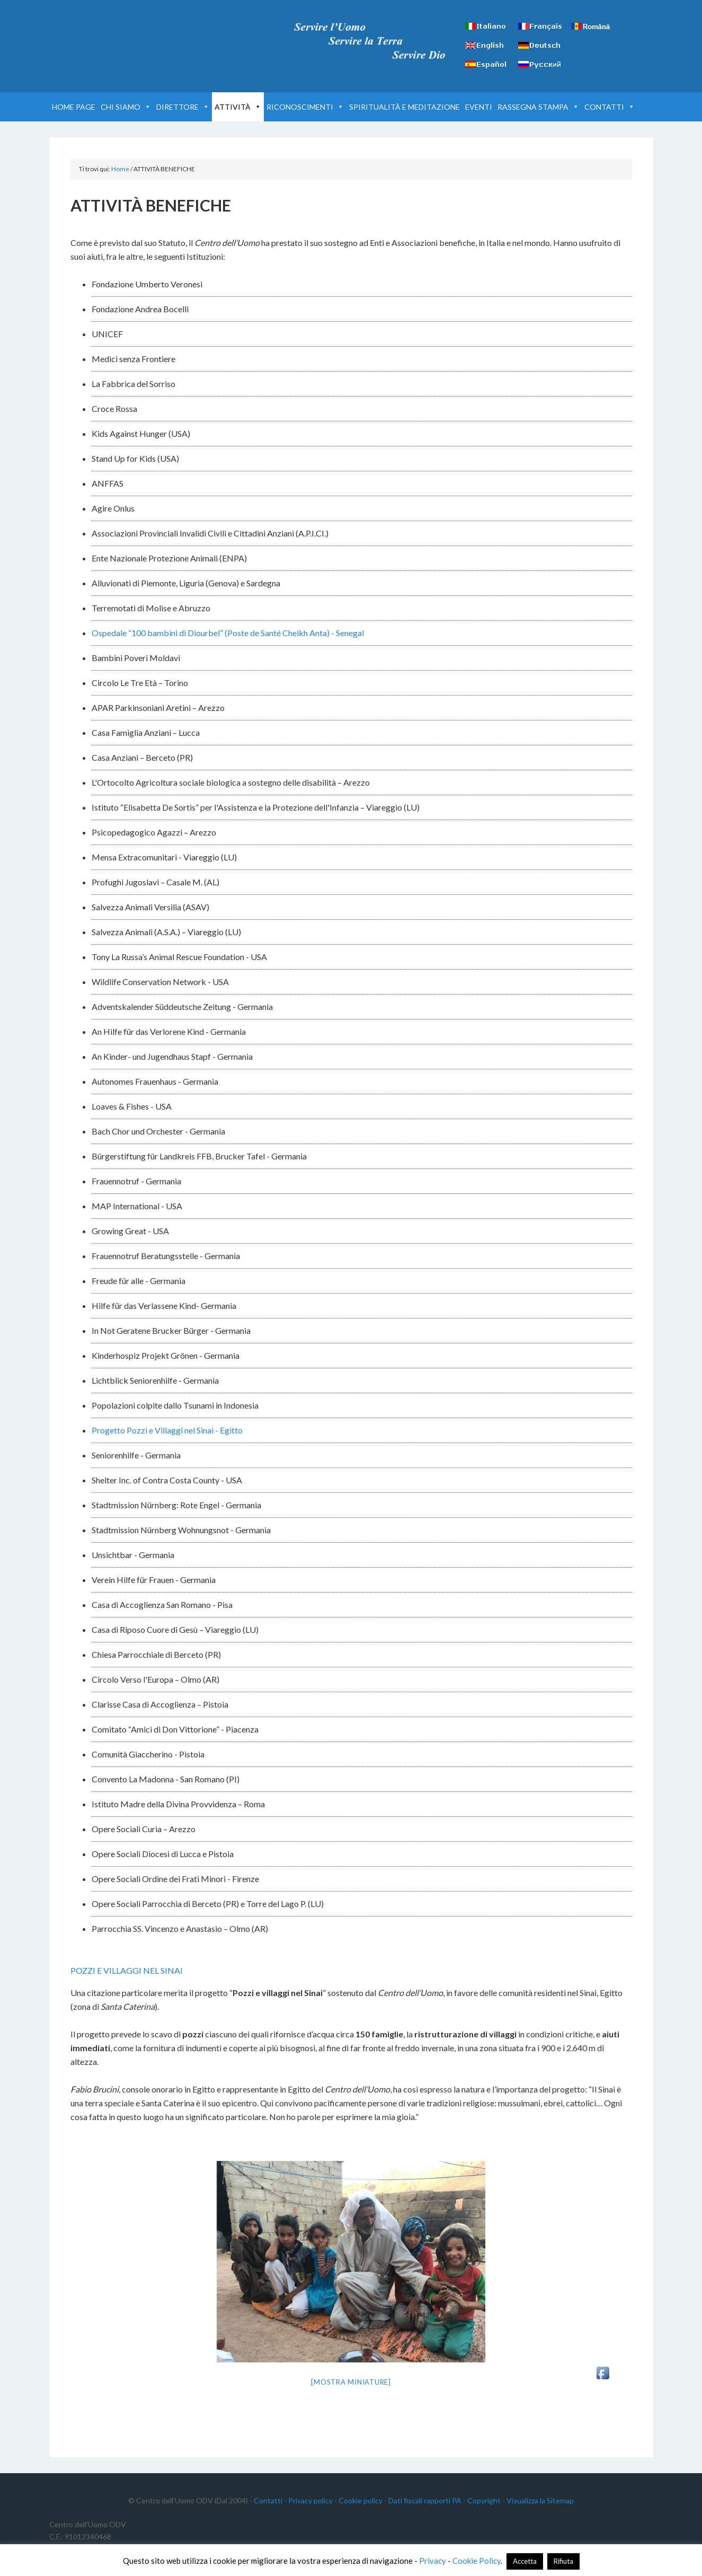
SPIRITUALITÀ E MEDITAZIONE (404, 106)
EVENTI (478, 106)
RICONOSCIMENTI (305, 106)
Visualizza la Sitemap (540, 2500)
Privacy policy (310, 2500)
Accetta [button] (525, 2561)
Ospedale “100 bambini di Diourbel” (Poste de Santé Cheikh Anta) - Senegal (228, 633)
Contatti (268, 2500)
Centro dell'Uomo (139, 37)
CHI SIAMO (126, 106)
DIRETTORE (182, 106)
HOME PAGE (73, 106)
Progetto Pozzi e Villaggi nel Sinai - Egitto (167, 1430)
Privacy (432, 2560)
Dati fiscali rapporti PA (424, 2500)
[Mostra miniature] (351, 2382)
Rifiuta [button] (563, 2561)
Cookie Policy (476, 2560)
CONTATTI (609, 106)
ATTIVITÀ (238, 106)
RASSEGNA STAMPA (538, 106)
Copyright (484, 2500)
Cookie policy (361, 2500)
